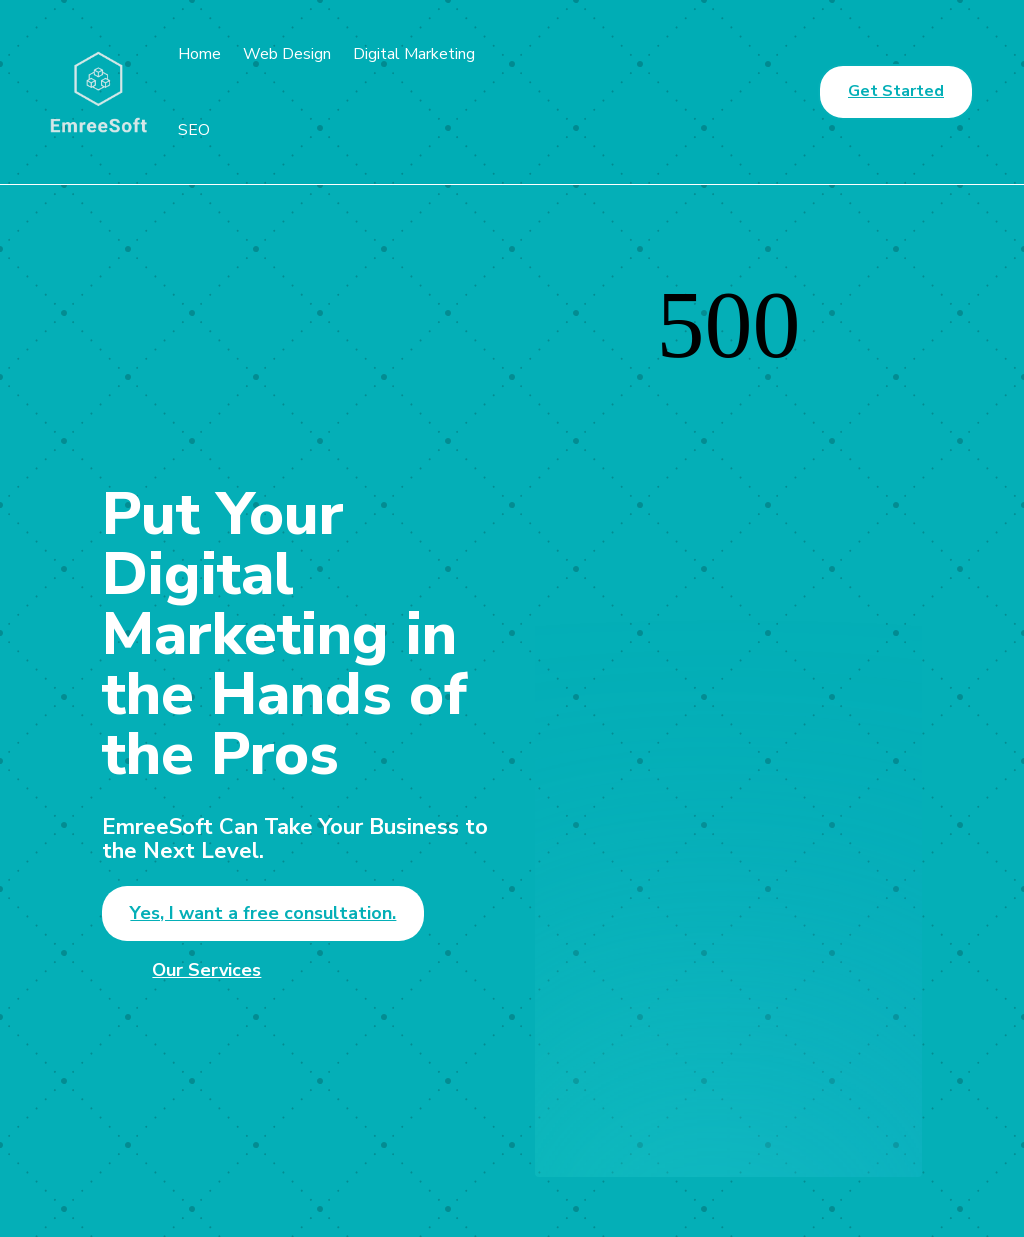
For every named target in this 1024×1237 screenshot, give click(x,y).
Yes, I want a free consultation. (263, 913)
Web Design (287, 54)
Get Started (896, 91)
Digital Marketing (414, 54)
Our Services (206, 970)
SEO (194, 130)
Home (199, 54)
